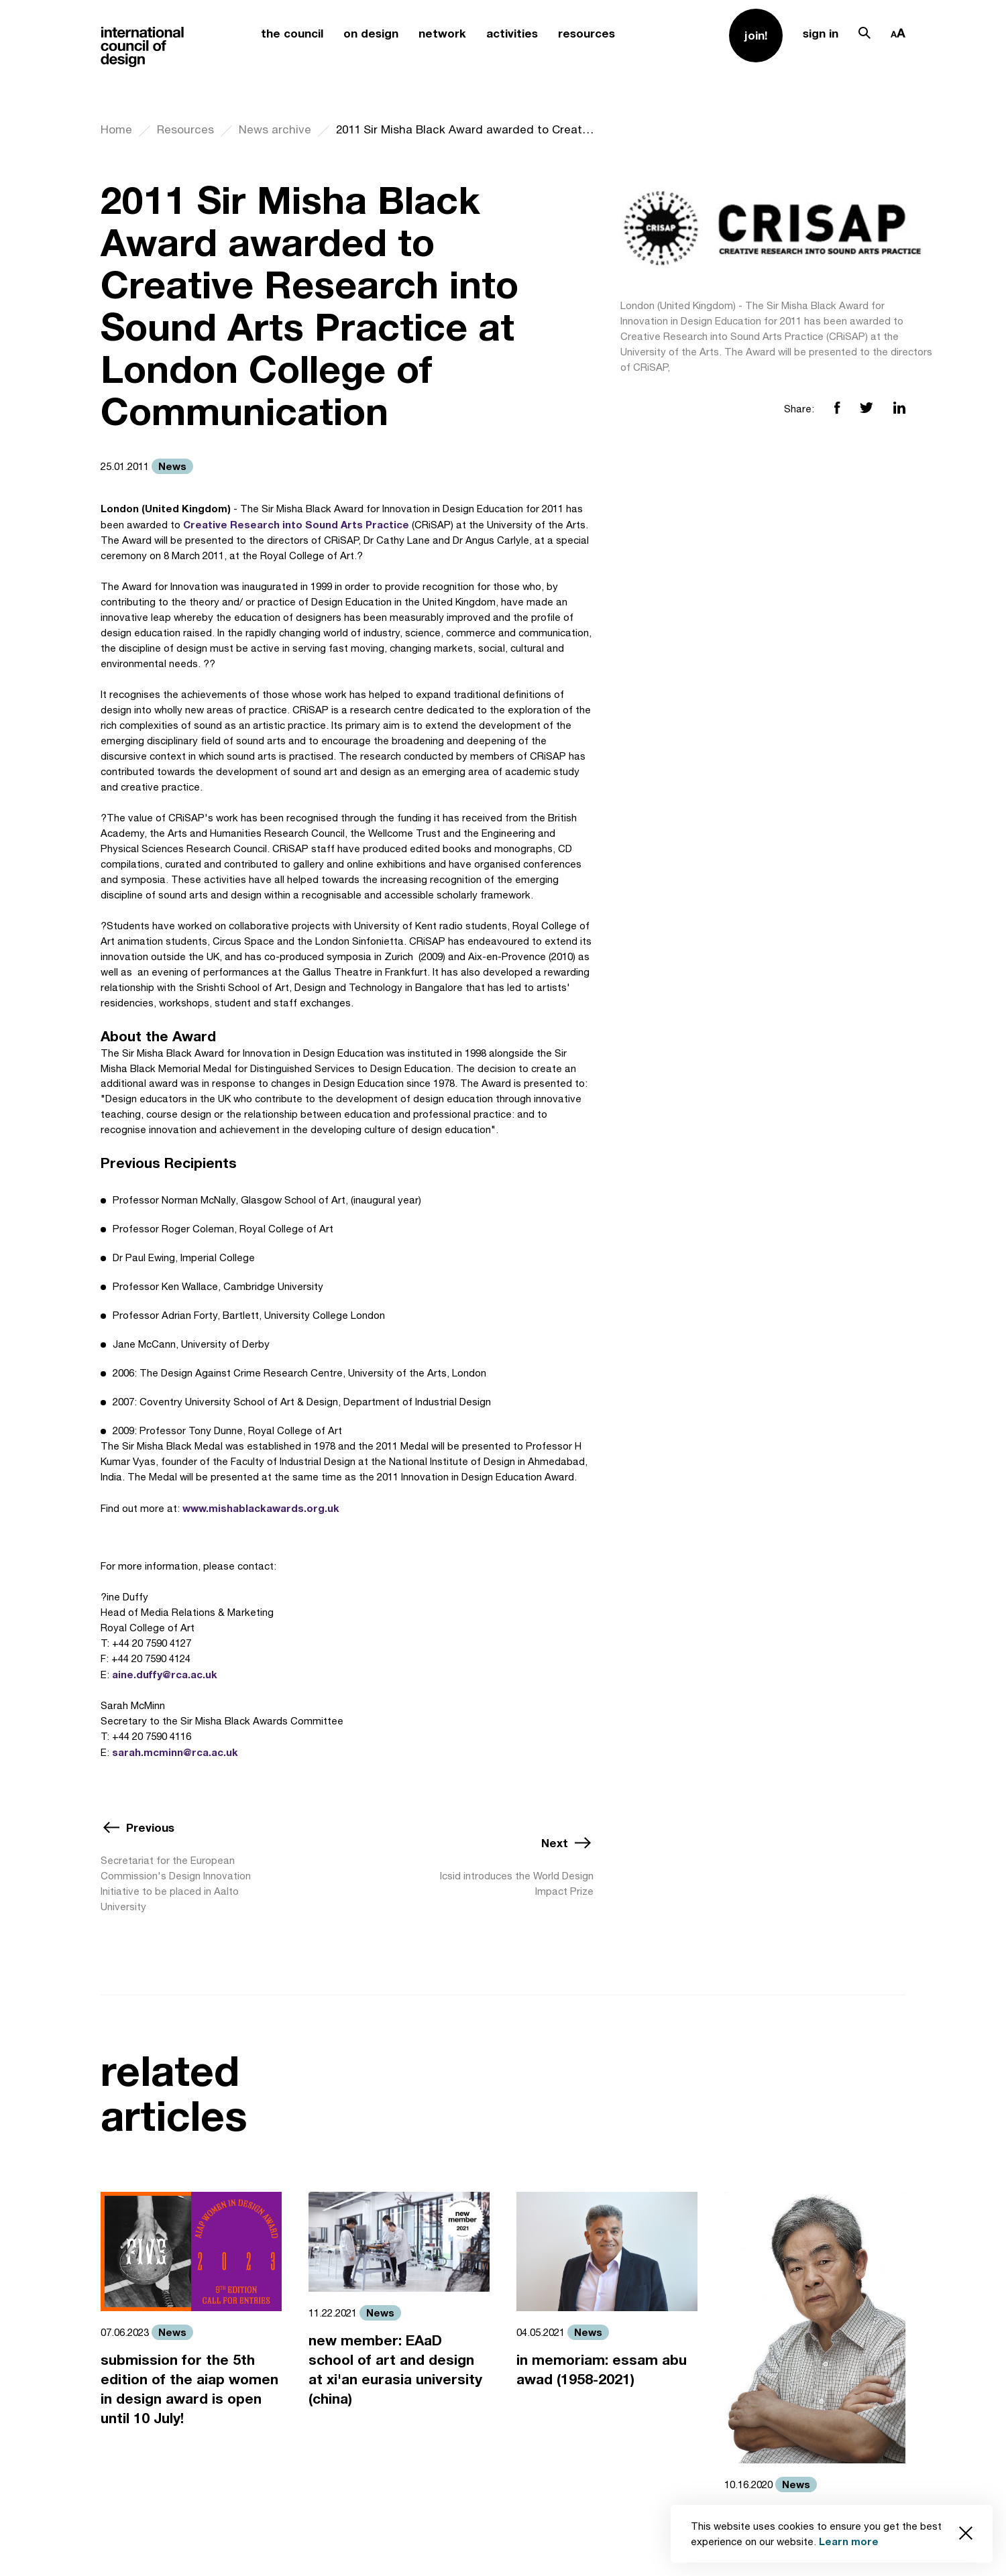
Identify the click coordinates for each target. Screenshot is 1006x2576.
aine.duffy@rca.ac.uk (164, 1674)
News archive (275, 129)
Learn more (849, 2541)
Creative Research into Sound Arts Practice (296, 524)
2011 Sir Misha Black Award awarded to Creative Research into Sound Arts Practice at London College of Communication (465, 129)
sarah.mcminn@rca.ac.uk (175, 1752)
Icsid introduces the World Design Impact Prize (517, 1883)
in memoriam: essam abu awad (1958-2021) (601, 2369)
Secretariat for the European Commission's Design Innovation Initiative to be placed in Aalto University (176, 1883)
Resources (185, 129)
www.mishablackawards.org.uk (260, 1508)
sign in (820, 33)
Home (116, 129)
